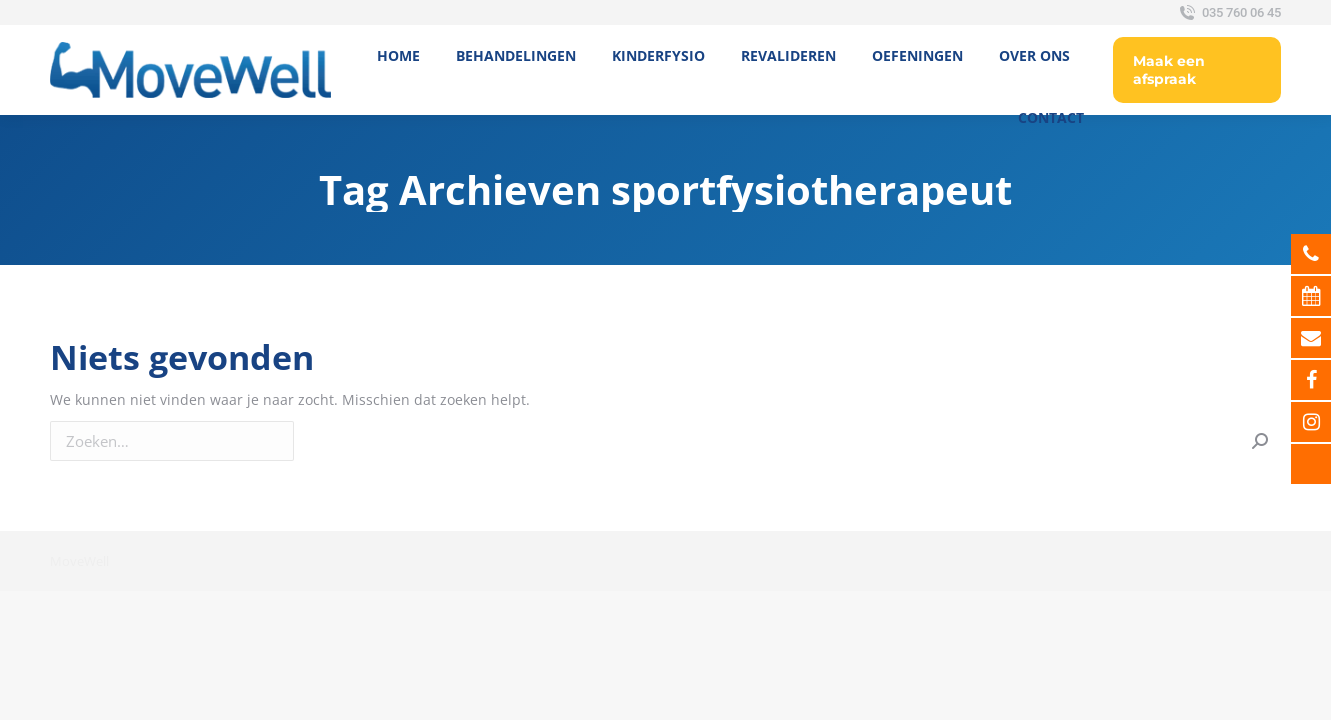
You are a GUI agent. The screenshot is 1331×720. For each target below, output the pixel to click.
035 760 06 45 (1228, 13)
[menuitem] (398, 56)
